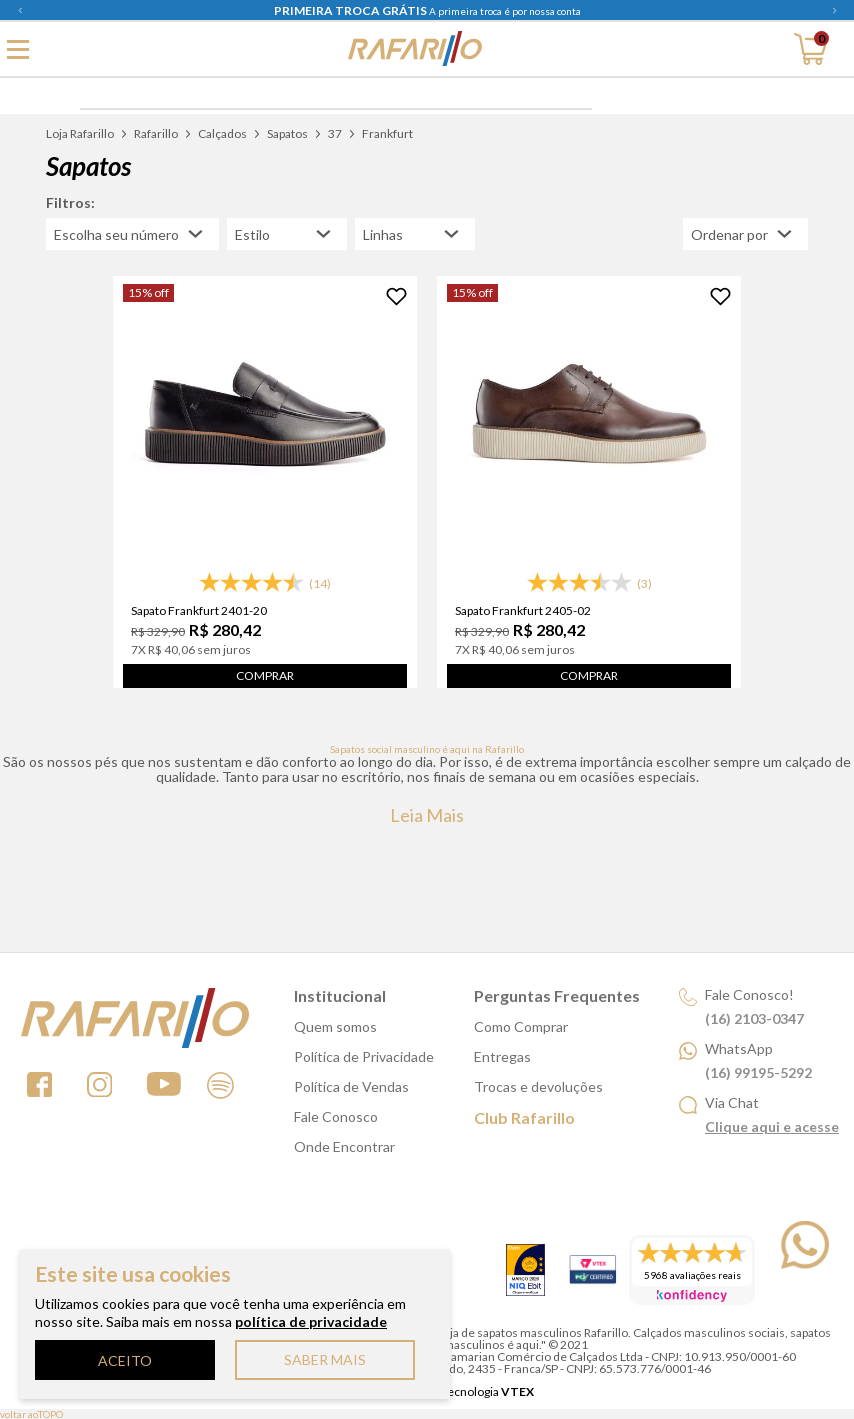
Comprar (265, 675)
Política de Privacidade (364, 1056)
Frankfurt (387, 133)
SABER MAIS (325, 1359)
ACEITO (125, 1360)
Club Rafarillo (524, 1117)
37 (335, 133)
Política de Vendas (351, 1086)
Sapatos (287, 133)
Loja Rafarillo (80, 133)
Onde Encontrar (344, 1146)
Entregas (502, 1056)
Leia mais (427, 815)
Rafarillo (156, 133)
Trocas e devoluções (538, 1086)
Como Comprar (521, 1026)
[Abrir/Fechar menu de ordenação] (745, 234)
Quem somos (335, 1026)
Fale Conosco (336, 1116)
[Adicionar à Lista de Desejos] (396, 296)
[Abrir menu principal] (18, 49)
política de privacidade (311, 1321)
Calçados (222, 133)
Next (834, 10)
